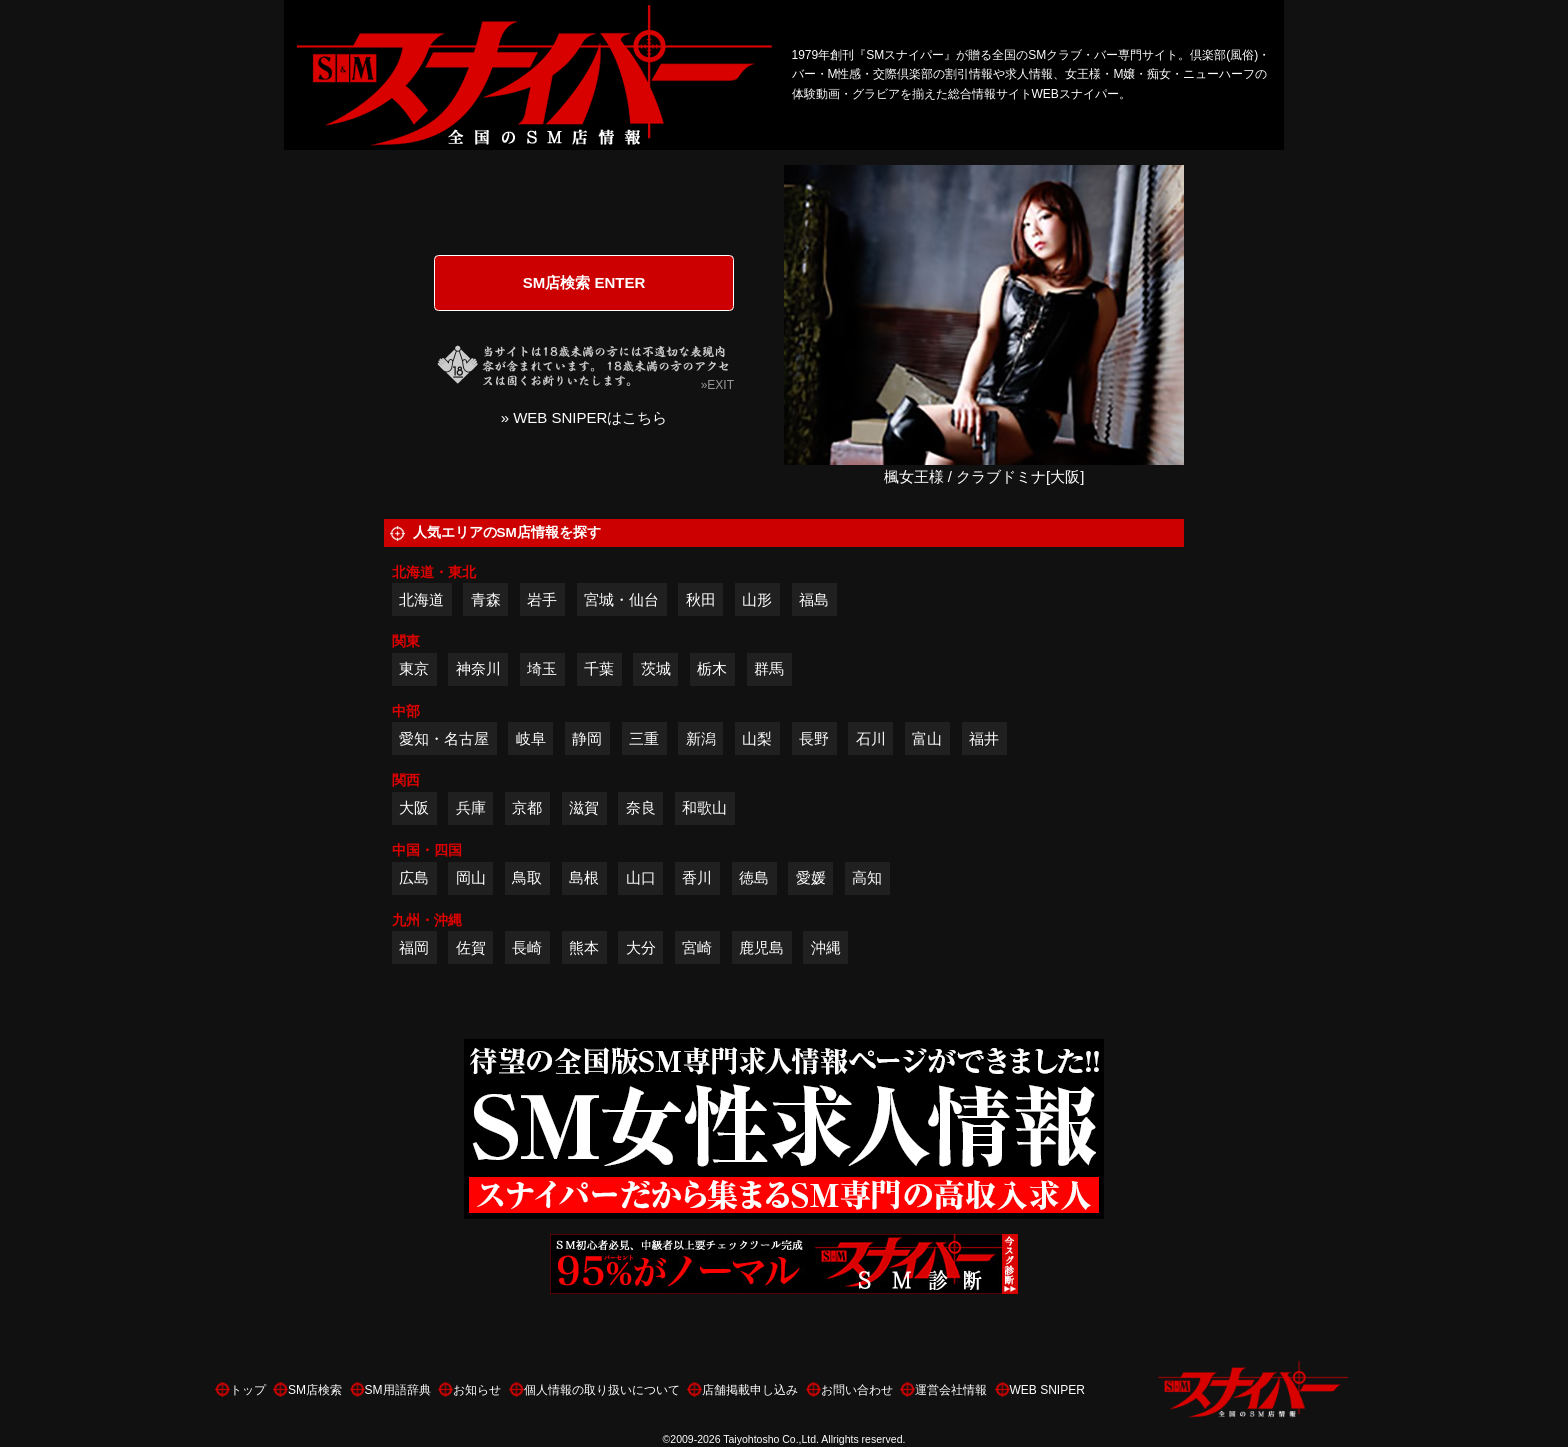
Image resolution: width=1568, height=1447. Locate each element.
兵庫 (471, 807)
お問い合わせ (857, 1390)
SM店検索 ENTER (584, 282)
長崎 (527, 947)
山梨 (757, 738)
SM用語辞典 (398, 1390)
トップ (248, 1390)
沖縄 (826, 947)
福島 (814, 599)
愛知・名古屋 (444, 738)
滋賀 (584, 807)
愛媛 (811, 877)
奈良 (641, 807)
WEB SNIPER (1047, 1390)
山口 (641, 877)
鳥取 (527, 877)
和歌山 (704, 807)
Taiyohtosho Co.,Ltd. (771, 1439)
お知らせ (477, 1390)
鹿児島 (761, 947)
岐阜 (531, 738)
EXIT (720, 385)
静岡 (587, 738)
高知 (867, 877)
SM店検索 (315, 1390)
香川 (697, 877)
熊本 (584, 947)
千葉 (599, 668)
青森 (486, 599)
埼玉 (542, 668)
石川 (871, 738)
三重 (644, 738)
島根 (584, 877)
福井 (984, 738)
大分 (641, 947)
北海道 (421, 599)
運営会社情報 (951, 1390)
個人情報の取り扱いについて (602, 1390)
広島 (414, 877)
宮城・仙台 (621, 599)
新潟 (701, 738)
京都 (527, 807)
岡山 (471, 877)
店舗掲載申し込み (750, 1390)
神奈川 (478, 668)
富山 (927, 738)
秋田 (701, 599)
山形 (757, 599)
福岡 (414, 947)
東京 (414, 668)
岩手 (542, 599)
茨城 (656, 668)
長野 (814, 738)
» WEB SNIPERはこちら (584, 417)
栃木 (712, 668)
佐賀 (471, 947)
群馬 (769, 668)
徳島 (754, 877)
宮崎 (697, 947)
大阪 (414, 807)
